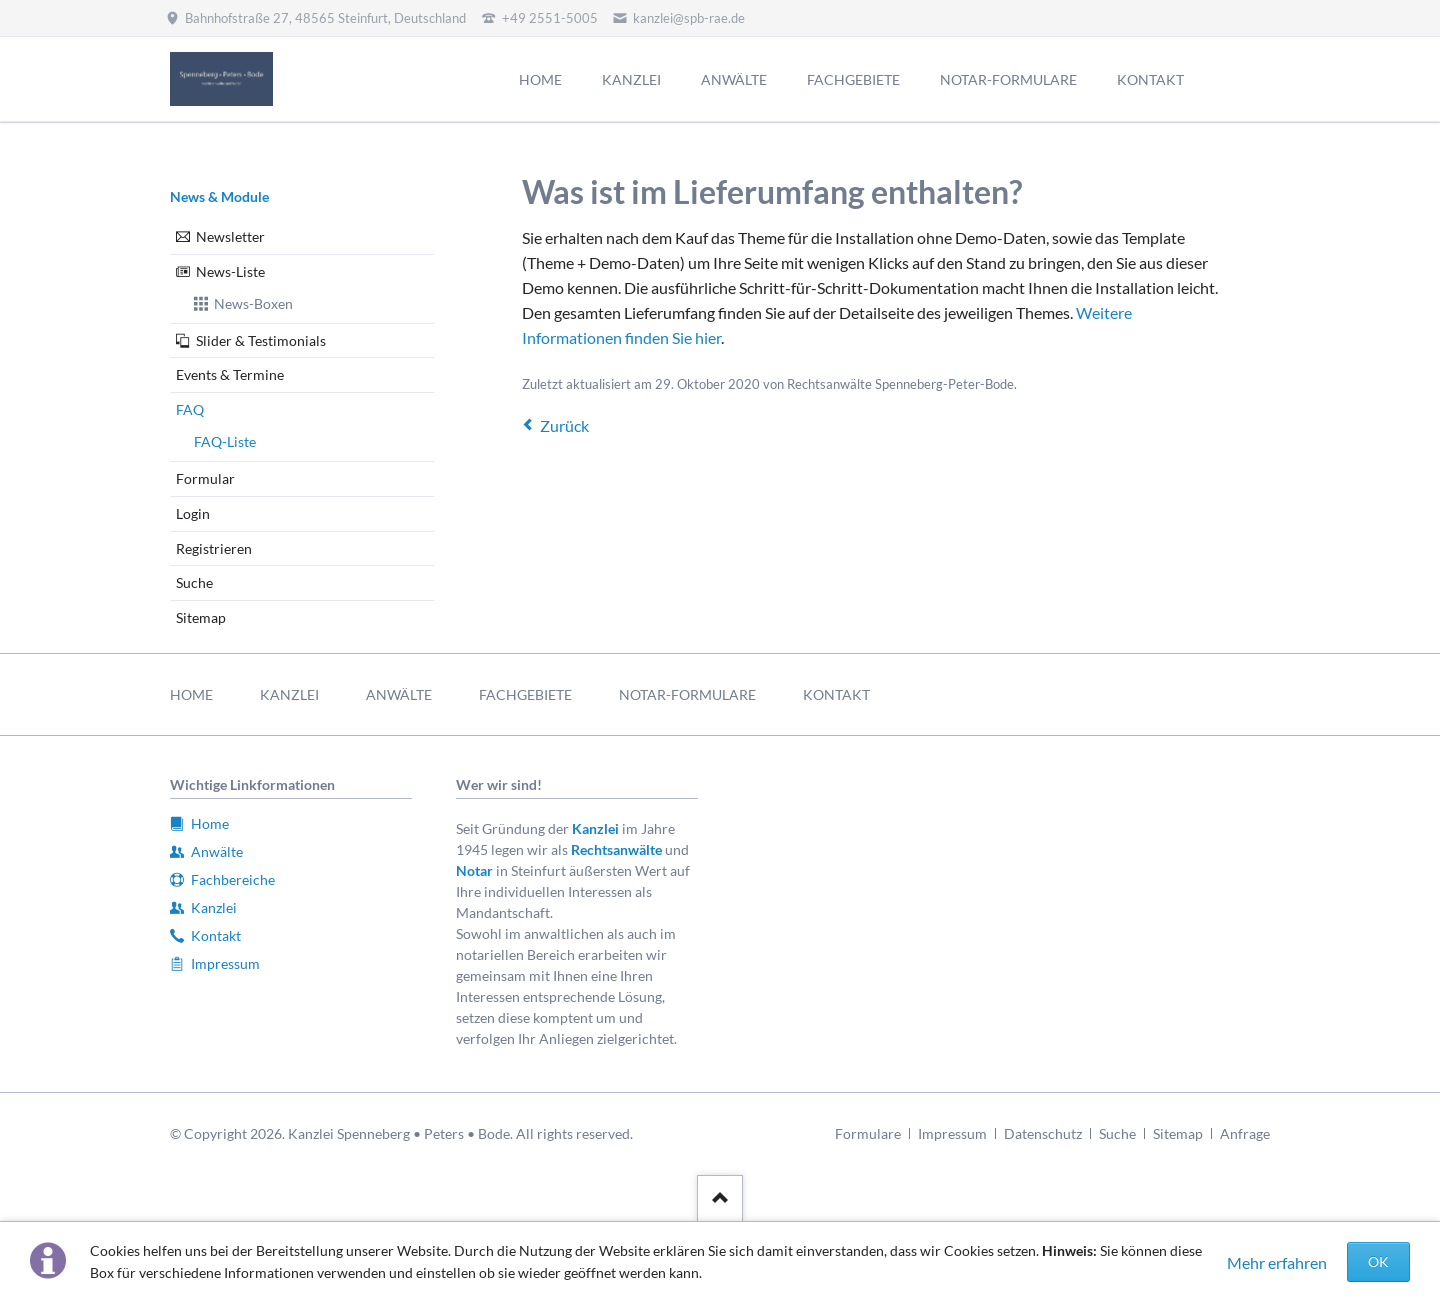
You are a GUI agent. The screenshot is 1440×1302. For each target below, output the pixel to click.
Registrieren (214, 548)
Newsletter (230, 236)
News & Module (219, 196)
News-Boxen (253, 303)
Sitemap (201, 617)
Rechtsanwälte (616, 849)
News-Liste (230, 271)
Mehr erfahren (1277, 1262)
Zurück (564, 425)
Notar (474, 870)
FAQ (190, 409)
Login (193, 513)
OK (1378, 1261)
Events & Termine (230, 374)
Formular (205, 478)
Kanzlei (595, 828)
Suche (194, 582)
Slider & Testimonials (261, 340)
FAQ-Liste (225, 441)
